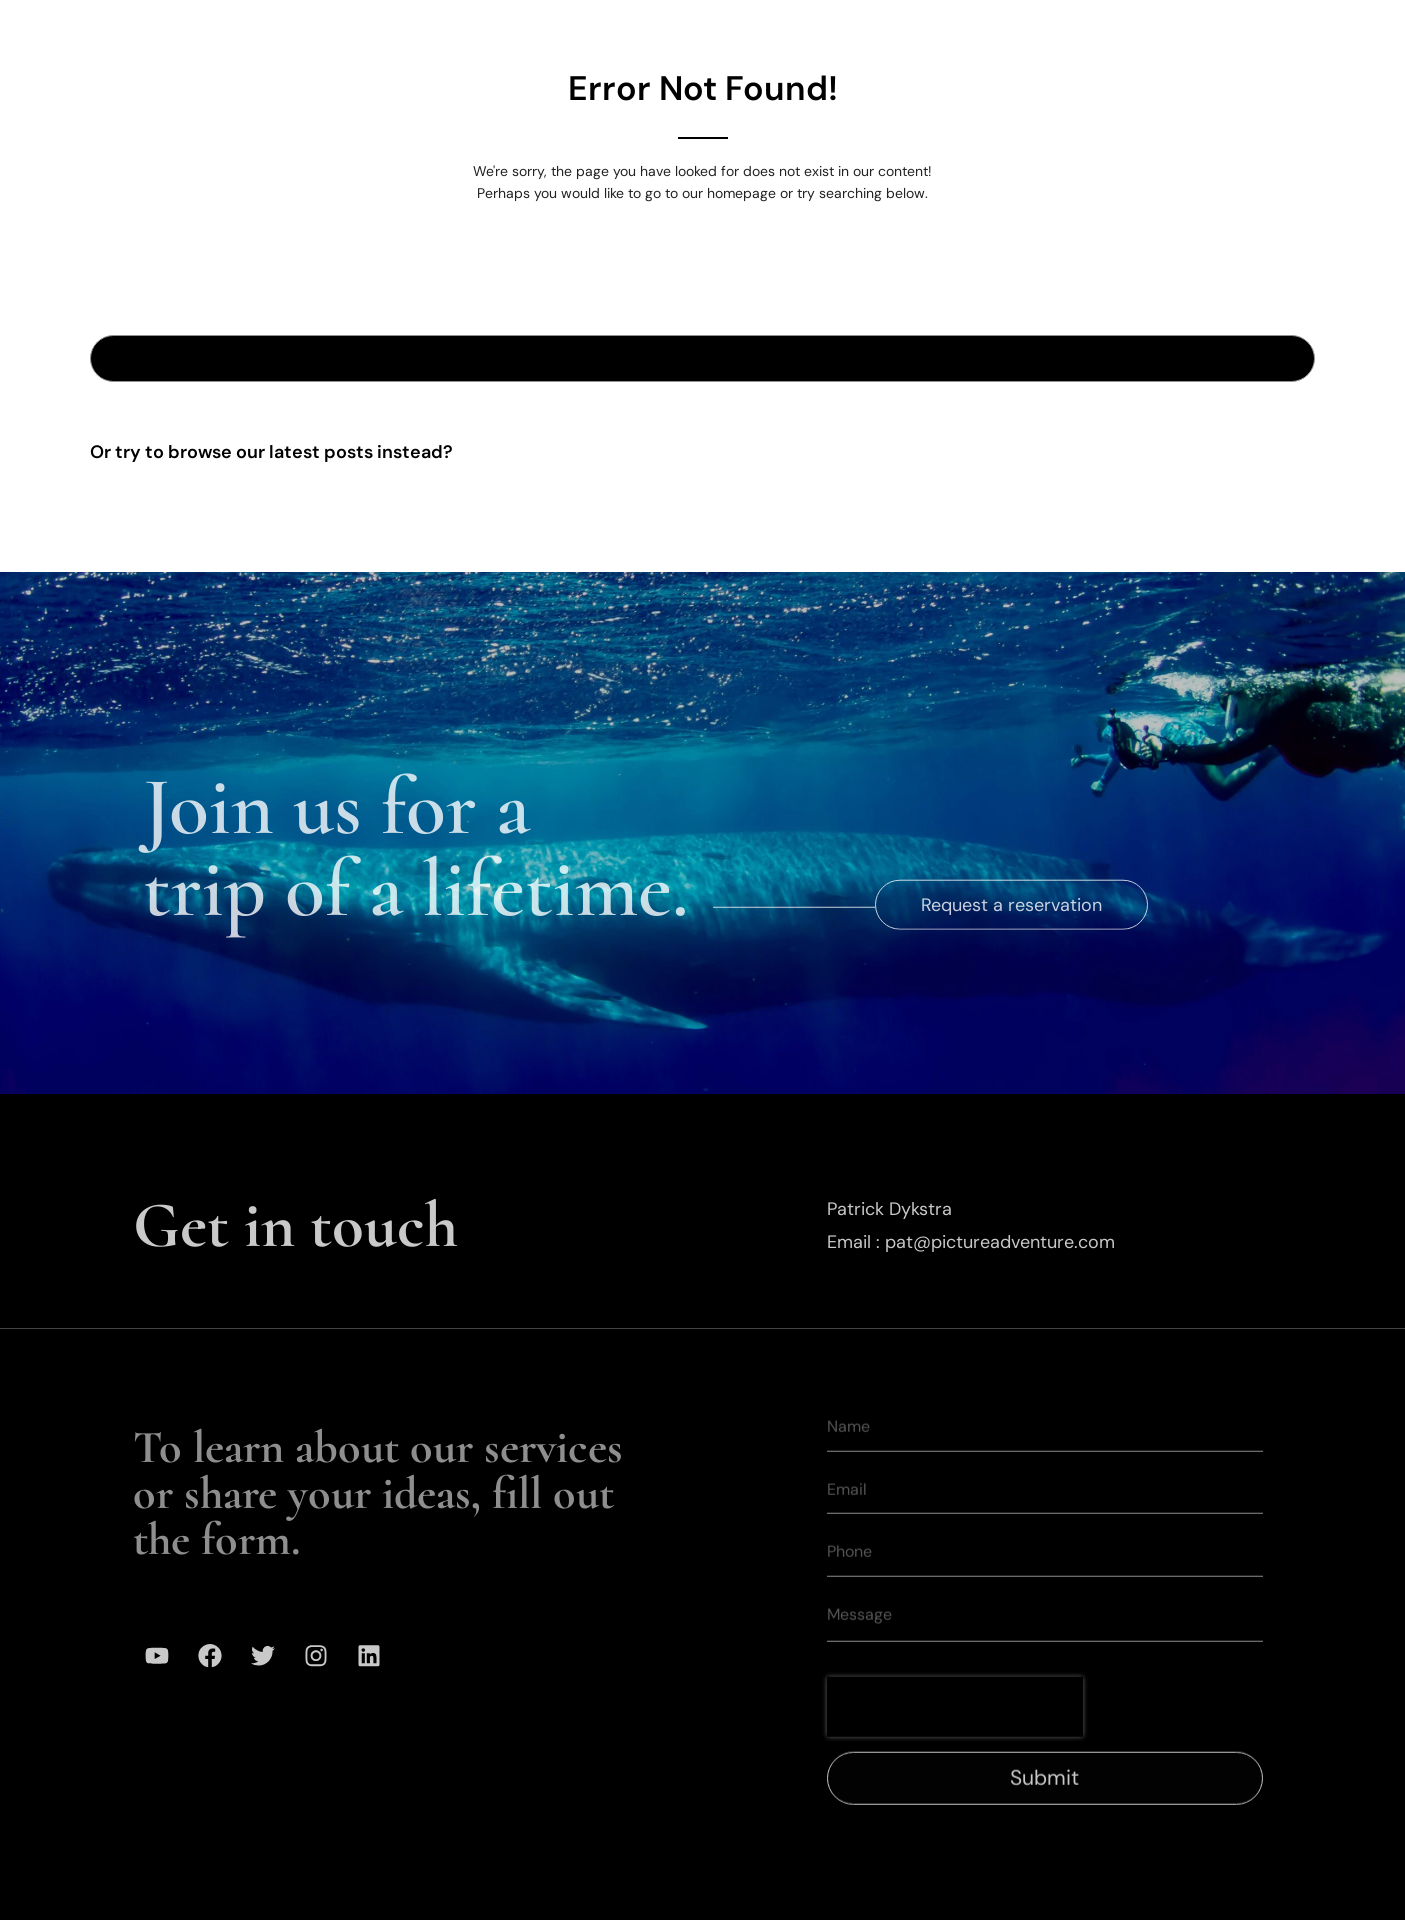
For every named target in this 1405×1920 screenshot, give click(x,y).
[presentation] (955, 1734)
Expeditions (652, 29)
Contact (1218, 29)
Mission (1009, 29)
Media (1112, 29)
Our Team (891, 29)
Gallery (776, 29)
